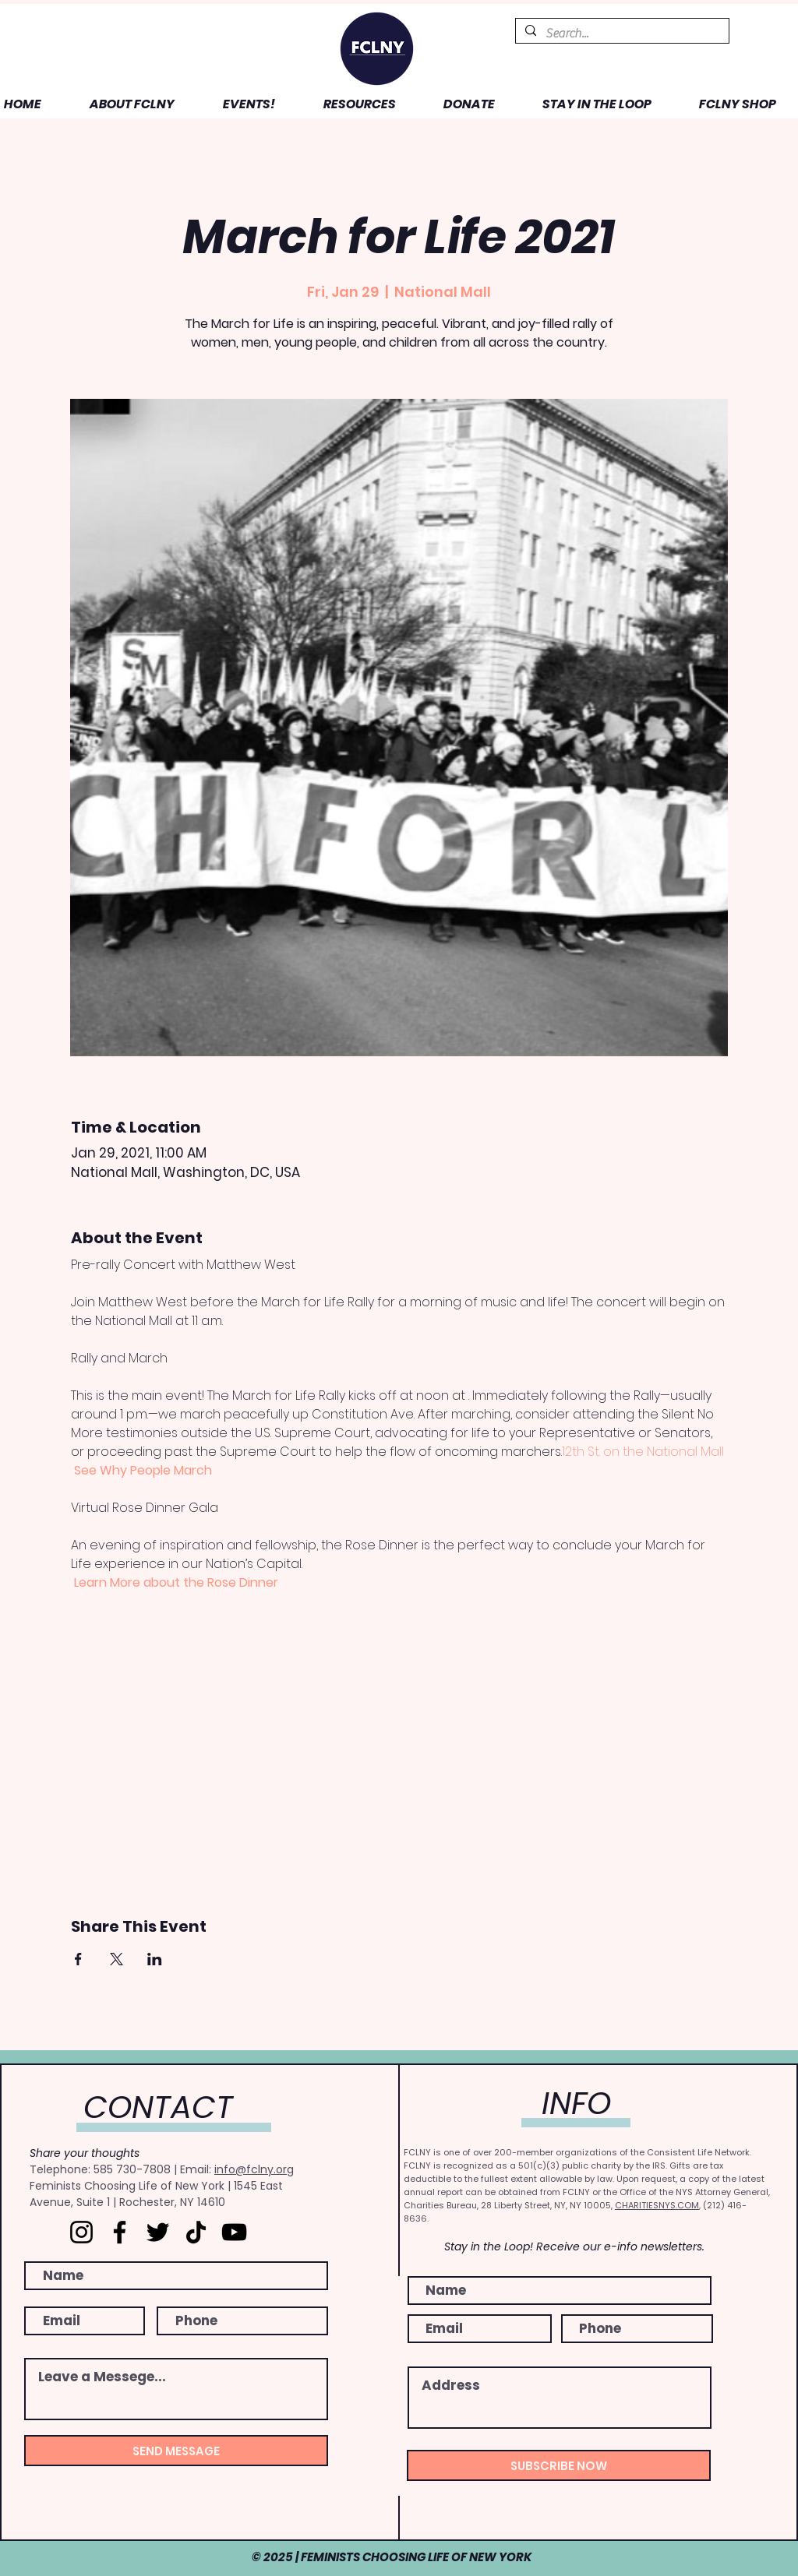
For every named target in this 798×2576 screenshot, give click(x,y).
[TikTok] (196, 2232)
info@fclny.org (254, 2169)
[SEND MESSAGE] (176, 2450)
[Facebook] (119, 2232)
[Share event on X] (116, 1959)
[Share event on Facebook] (78, 1959)
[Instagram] (81, 2232)
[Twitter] (158, 2232)
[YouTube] (234, 2232)
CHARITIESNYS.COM (657, 2205)
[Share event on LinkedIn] (154, 1959)
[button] (119, 104)
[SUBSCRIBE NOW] (559, 2465)
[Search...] (621, 33)
